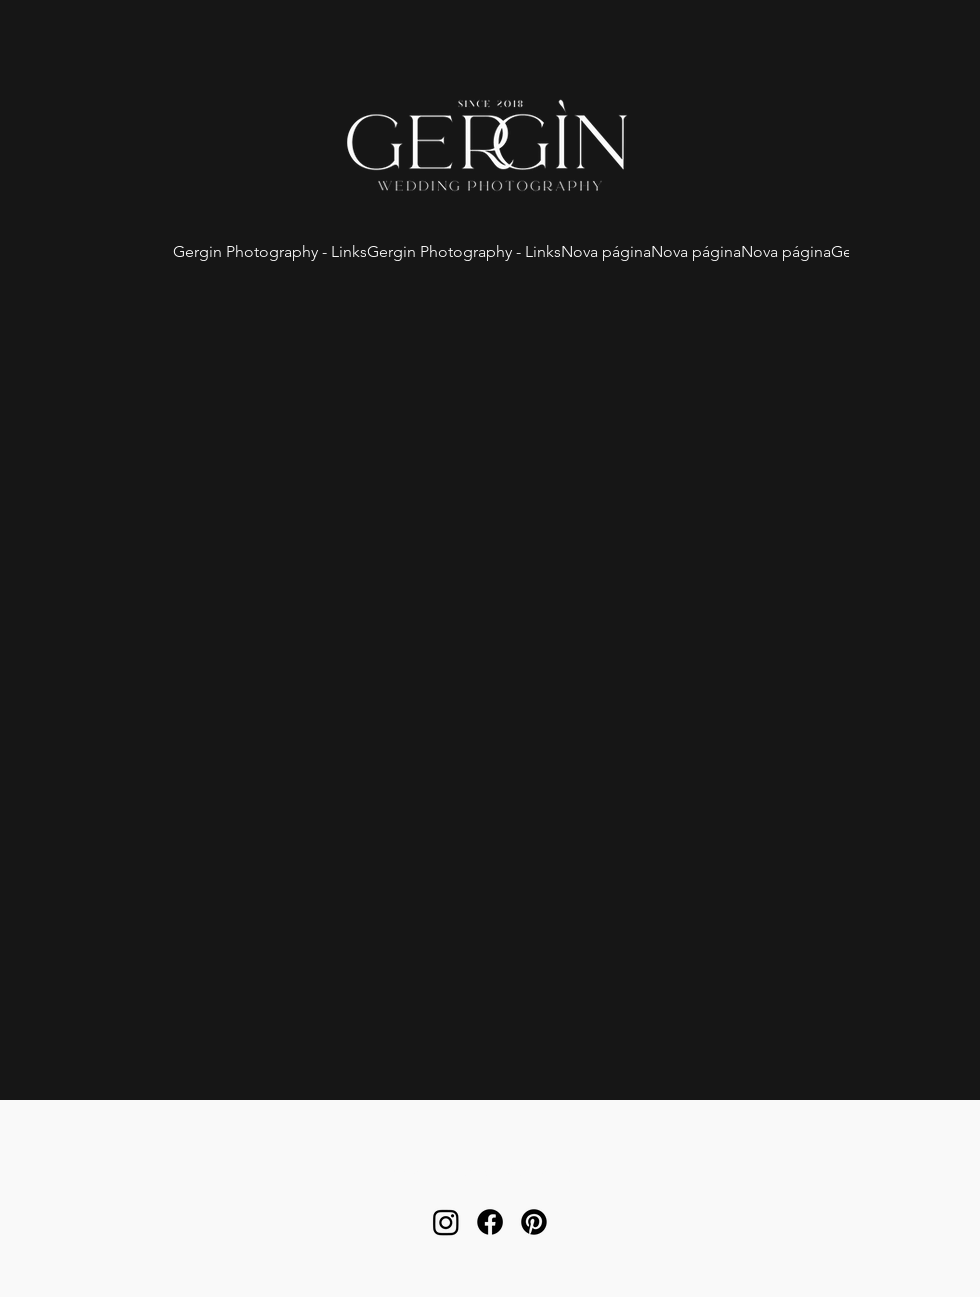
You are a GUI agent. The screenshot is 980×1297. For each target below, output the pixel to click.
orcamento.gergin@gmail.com (490, 1172)
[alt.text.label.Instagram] (446, 1222)
